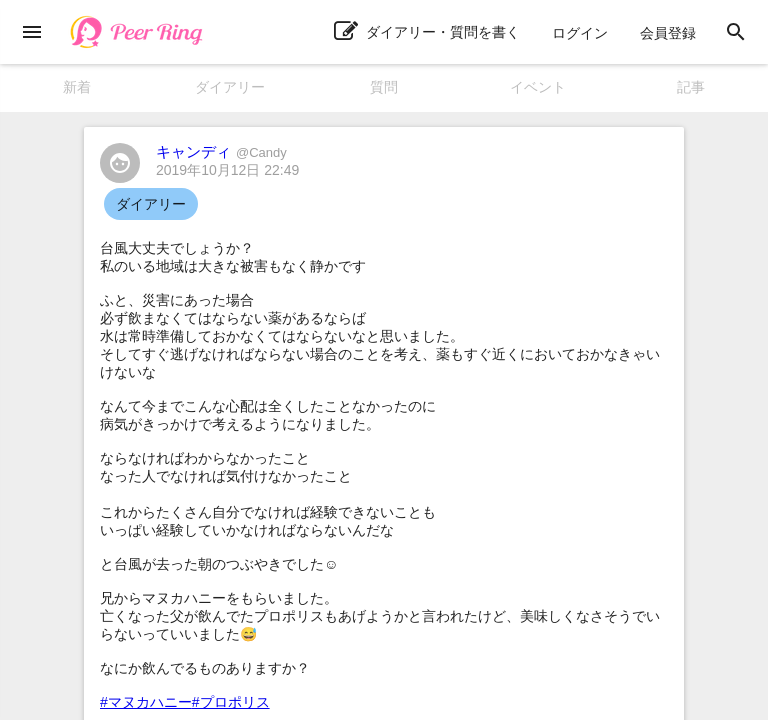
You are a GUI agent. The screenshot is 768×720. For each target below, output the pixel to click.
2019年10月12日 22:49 (227, 170)
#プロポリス (231, 702)
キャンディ (221, 151)
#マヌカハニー (146, 702)
